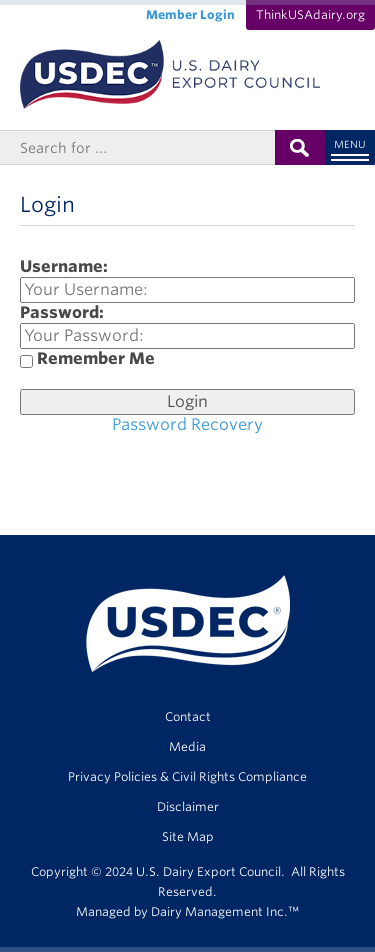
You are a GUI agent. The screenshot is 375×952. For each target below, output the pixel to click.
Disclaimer (188, 806)
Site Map (188, 836)
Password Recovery (187, 424)
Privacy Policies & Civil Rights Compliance (187, 776)
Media (187, 746)
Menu (350, 144)
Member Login (190, 14)
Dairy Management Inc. (219, 911)
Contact (188, 716)
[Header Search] (137, 147)
